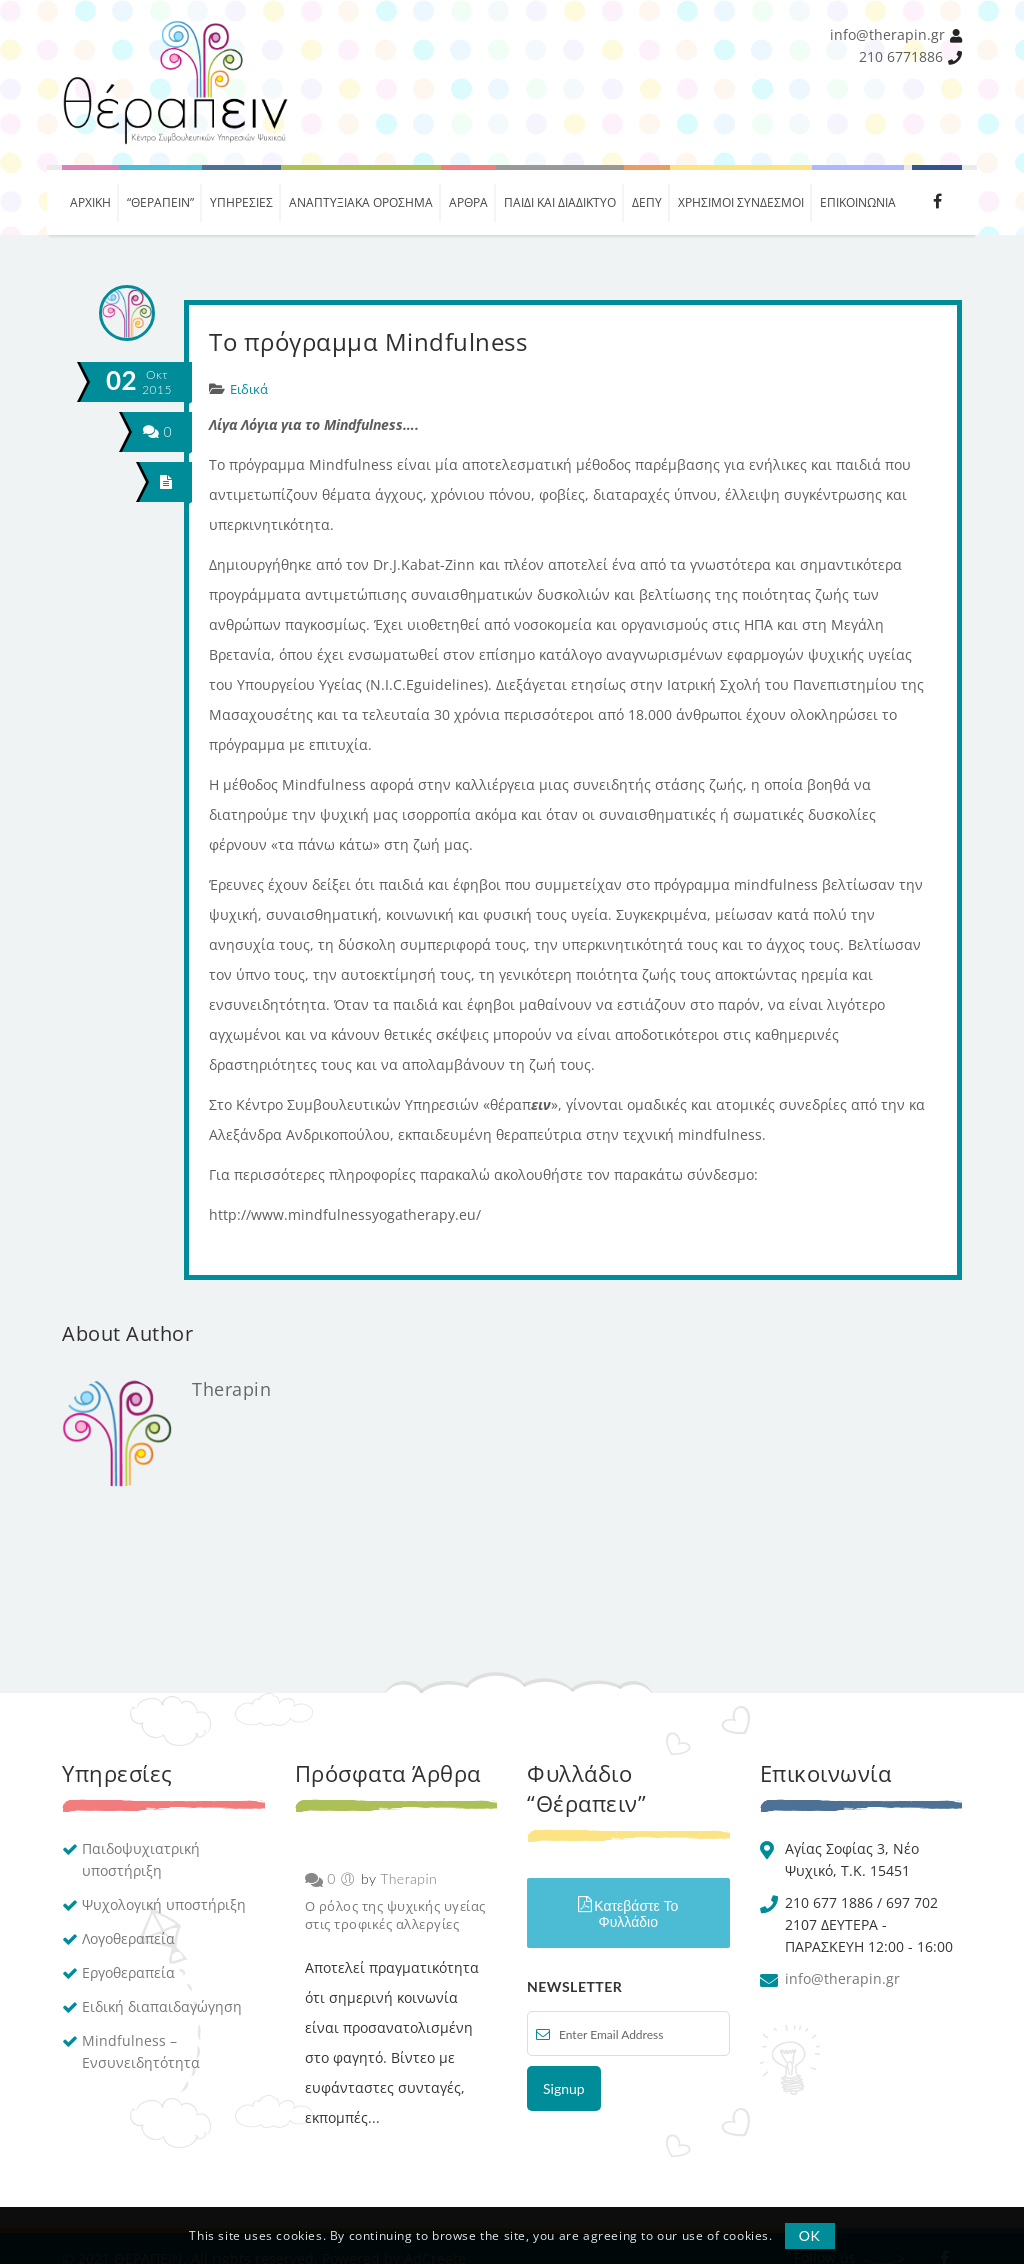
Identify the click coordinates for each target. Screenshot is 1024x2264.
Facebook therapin (937, 200)
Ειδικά (249, 389)
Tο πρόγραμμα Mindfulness (368, 341)
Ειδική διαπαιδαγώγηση (162, 2006)
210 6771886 (901, 56)
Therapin (231, 1389)
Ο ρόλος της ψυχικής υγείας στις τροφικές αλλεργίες (395, 1915)
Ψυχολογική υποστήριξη (164, 1904)
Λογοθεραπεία (128, 1938)
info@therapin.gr (887, 34)
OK (810, 2235)
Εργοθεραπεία (128, 1972)
